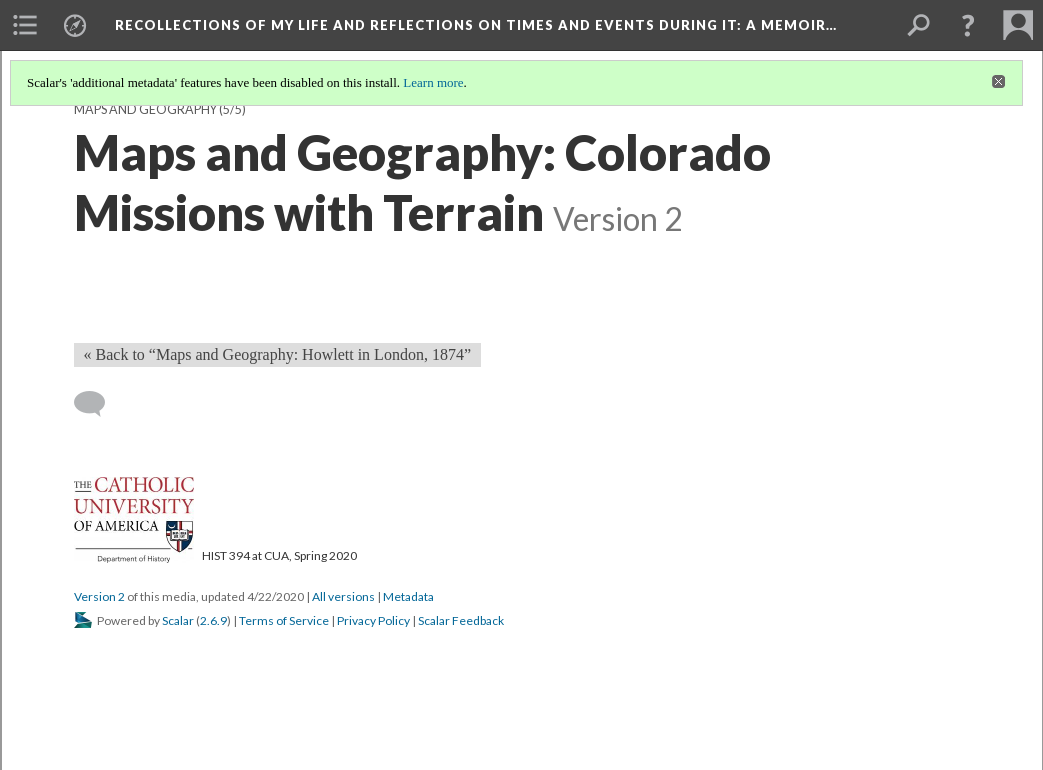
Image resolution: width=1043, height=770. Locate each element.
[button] (968, 25)
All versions (343, 596)
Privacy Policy (373, 620)
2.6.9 (213, 620)
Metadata (408, 596)
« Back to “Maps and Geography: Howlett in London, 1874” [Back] (277, 354)
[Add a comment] (98, 404)
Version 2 (99, 596)
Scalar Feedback (461, 620)
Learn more (433, 82)
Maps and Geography (145, 109)
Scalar (178, 620)
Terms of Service (284, 620)
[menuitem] (25, 25)
